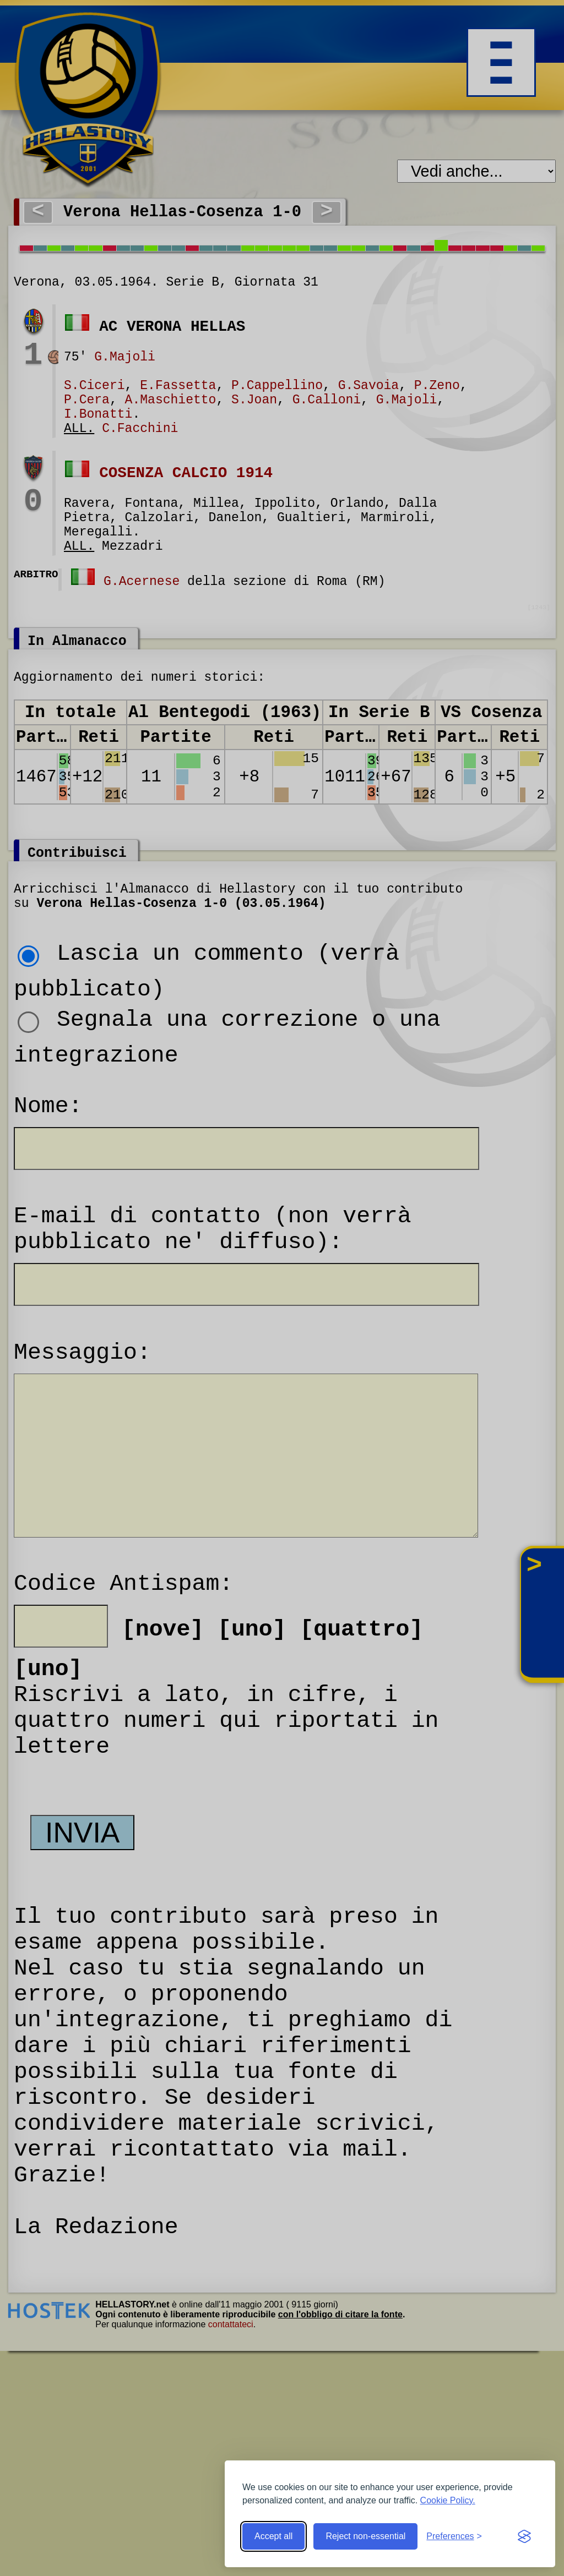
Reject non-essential (365, 2536)
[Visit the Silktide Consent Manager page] (524, 2536)
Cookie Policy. (447, 2500)
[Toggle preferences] (454, 2536)
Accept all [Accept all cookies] (273, 2536)
